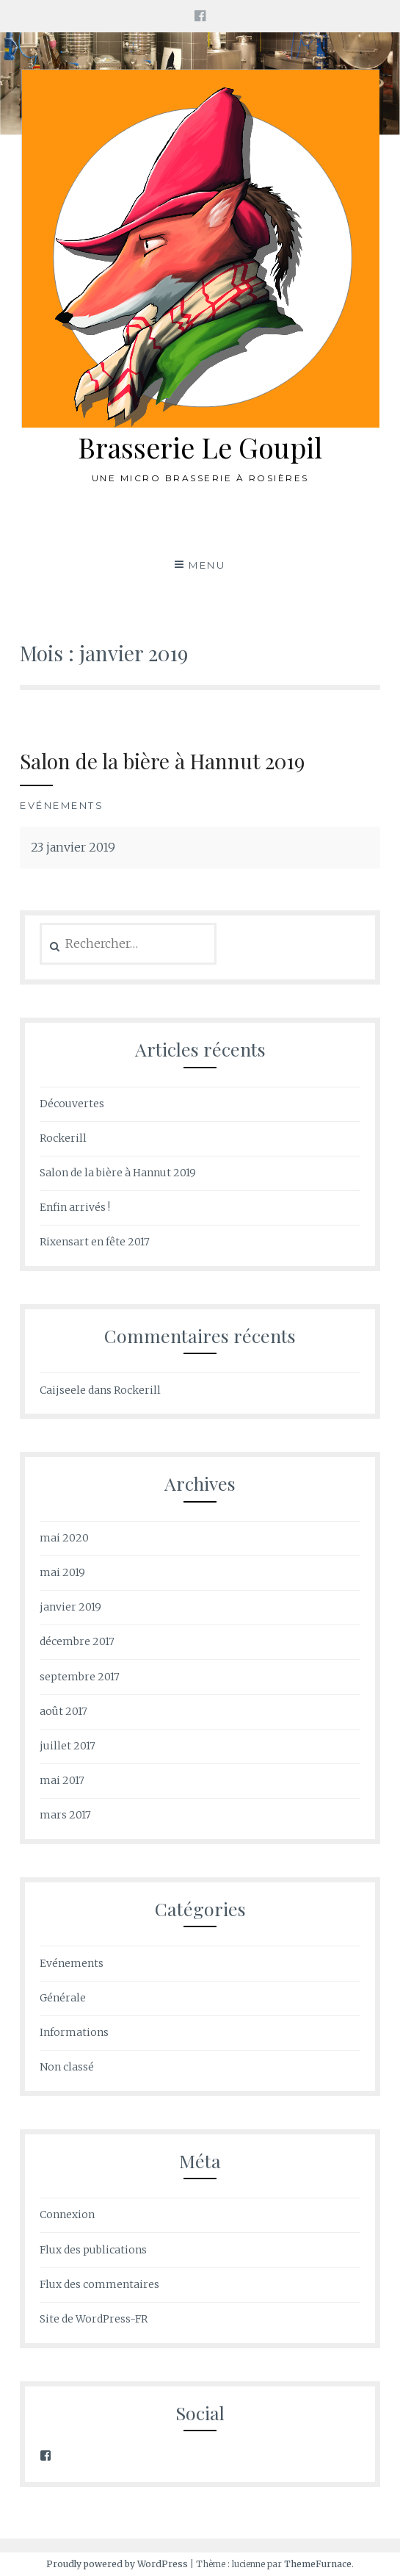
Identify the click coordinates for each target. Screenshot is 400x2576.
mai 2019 (62, 1572)
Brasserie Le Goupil (200, 447)
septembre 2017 (80, 1676)
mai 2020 (64, 1537)
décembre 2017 (77, 1641)
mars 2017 (65, 1814)
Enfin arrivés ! (75, 1207)
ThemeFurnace (318, 2563)
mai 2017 (62, 1780)
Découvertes (72, 1103)
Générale (63, 1997)
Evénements (61, 805)
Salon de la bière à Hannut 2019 (162, 760)
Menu (207, 565)
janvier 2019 (70, 1606)
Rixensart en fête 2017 (95, 1241)
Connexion (67, 2214)
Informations (74, 2032)
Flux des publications (93, 2249)
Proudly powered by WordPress (117, 2563)
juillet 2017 (67, 1745)
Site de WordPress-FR (94, 2318)
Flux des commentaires (99, 2284)
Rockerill (63, 1138)
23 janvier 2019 (73, 847)
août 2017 (63, 1711)
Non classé (67, 2066)
